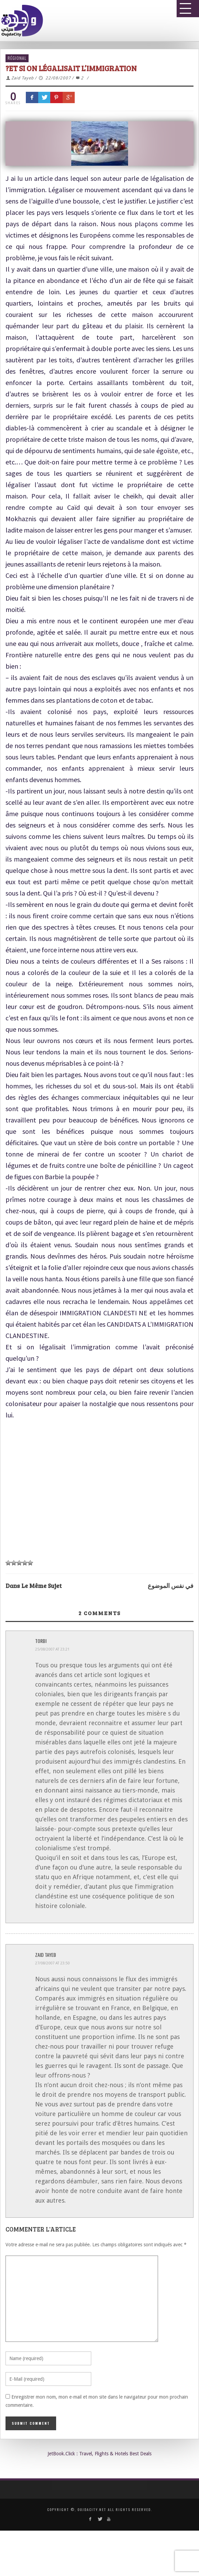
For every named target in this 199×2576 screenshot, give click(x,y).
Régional (17, 58)
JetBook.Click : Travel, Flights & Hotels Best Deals (99, 2453)
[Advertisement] (97, 1491)
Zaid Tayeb (22, 78)
